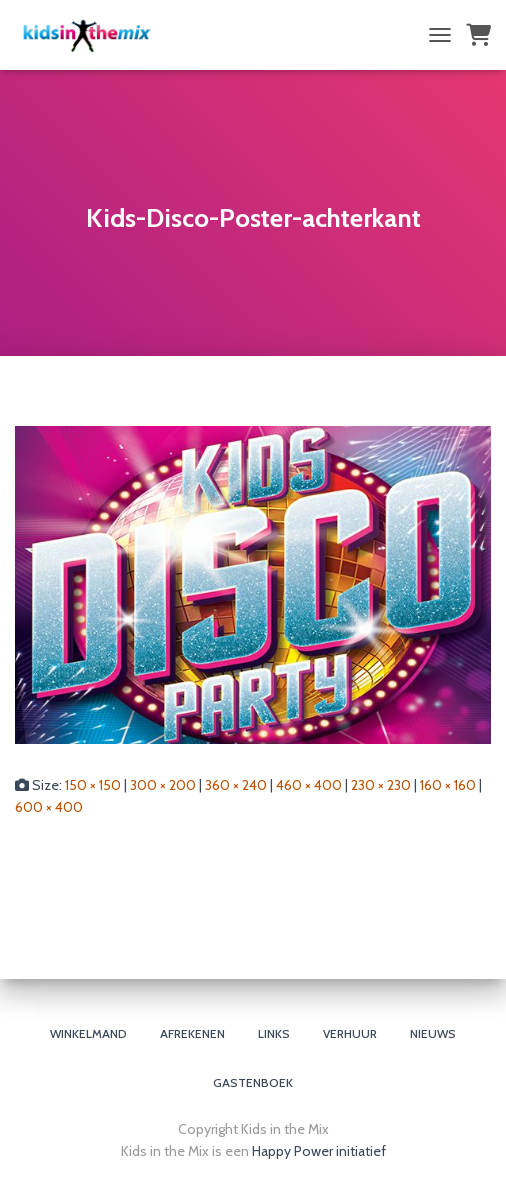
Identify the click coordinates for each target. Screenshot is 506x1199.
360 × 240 (236, 785)
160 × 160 (448, 785)
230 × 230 (381, 785)
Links (274, 1033)
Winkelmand (88, 1033)
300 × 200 (163, 785)
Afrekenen (192, 1033)
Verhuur (350, 1033)
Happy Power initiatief (319, 1151)
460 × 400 (309, 785)
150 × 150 (93, 785)
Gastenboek (253, 1082)
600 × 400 (49, 807)
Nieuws (433, 1033)
